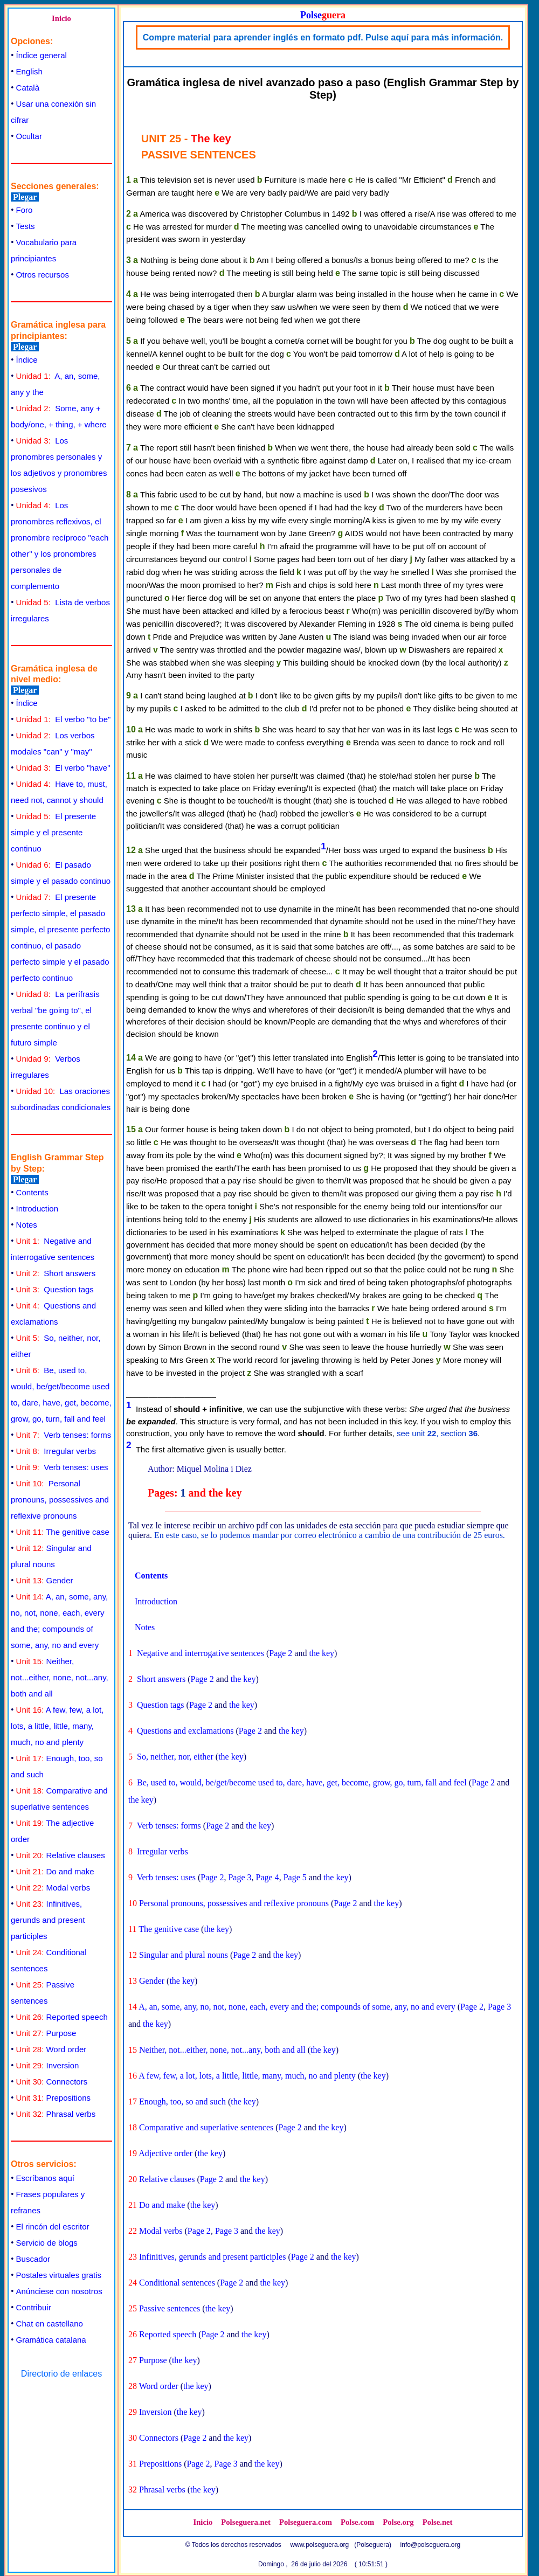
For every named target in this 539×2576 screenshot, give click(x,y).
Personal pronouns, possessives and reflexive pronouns (60, 1499)
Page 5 (295, 1877)
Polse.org (398, 2522)
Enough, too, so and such (182, 2101)
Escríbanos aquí (45, 2178)
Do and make (55, 1871)
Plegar (25, 197)
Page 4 (267, 1877)
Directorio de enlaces (61, 2373)
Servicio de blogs (47, 2242)
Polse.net (438, 2522)
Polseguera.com (305, 2522)
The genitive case (62, 1531)
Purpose (46, 2033)
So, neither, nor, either (175, 1756)
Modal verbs (53, 1887)
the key (321, 1653)
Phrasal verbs (56, 2113)
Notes (26, 1224)
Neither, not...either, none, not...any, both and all (59, 1677)
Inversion (47, 2065)
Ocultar (29, 136)
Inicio (61, 18)
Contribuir (33, 2307)
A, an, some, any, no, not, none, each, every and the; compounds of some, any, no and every (297, 2006)
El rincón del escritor (52, 2226)
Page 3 (239, 1877)
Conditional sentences (177, 2282)
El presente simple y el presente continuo (53, 832)
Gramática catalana (51, 2339)
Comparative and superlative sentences (206, 2127)
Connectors (52, 2081)
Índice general (41, 55)
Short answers (56, 1273)
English (29, 71)
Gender (44, 1580)
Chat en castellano (49, 2323)
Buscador (33, 2258)
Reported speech (62, 2016)
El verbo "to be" (63, 719)
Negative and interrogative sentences (200, 1653)
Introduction (37, 1208)
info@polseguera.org (430, 2545)
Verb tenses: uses (62, 1467)
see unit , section (437, 1433)
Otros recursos (42, 274)
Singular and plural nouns (183, 1954)
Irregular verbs (56, 1451)
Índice (27, 359)
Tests (25, 226)
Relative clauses (60, 1855)
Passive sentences (169, 2308)
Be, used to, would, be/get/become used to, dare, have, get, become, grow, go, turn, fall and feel (302, 1782)
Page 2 (280, 1653)
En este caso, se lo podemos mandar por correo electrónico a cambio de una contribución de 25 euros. (329, 1535)
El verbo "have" (63, 767)
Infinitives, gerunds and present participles (48, 1920)
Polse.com (357, 2522)
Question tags (55, 1289)
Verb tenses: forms (64, 1434)
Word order (51, 2049)
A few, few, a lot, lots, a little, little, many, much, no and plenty (57, 1726)
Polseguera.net (246, 2522)
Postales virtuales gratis (58, 2275)
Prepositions (53, 2097)
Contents (32, 1192)
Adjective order (165, 2153)
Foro (24, 209)
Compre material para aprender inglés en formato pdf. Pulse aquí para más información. (323, 37)
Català (27, 87)
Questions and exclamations (185, 1730)
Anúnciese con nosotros (59, 2291)
